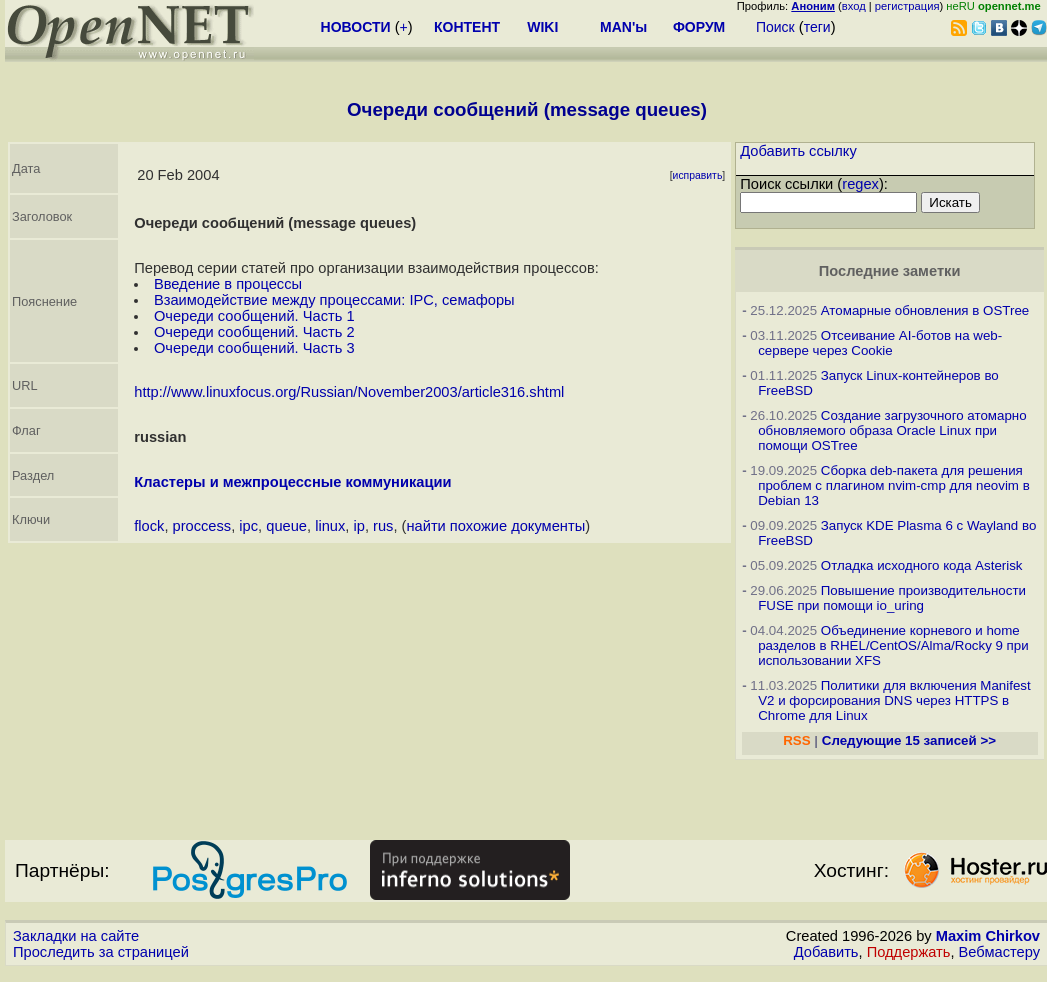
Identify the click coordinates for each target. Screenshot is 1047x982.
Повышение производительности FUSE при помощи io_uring (892, 598)
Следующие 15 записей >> (909, 740)
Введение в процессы (228, 284)
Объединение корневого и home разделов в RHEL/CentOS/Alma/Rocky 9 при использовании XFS (893, 645)
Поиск (775, 27)
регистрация (907, 6)
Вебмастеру (999, 952)
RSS (796, 740)
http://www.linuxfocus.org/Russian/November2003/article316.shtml (349, 392)
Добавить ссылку (798, 151)
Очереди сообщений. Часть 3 (254, 348)
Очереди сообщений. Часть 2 (254, 332)
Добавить (826, 952)
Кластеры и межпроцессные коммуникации (292, 482)
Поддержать (909, 952)
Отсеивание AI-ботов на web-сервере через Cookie (880, 343)
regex (860, 184)
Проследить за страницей (101, 952)
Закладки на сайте (76, 936)
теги (817, 27)
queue (286, 526)
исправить (698, 175)
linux (330, 526)
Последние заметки (890, 271)
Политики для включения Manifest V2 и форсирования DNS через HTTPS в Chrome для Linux (894, 700)
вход (854, 6)
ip (358, 526)
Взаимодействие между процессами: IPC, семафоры (334, 300)
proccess (202, 526)
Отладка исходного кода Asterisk (922, 565)
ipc (248, 526)
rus (383, 526)
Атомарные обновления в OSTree (925, 310)
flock (149, 526)
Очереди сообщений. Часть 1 (254, 316)
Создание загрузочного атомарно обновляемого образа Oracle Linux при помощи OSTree (892, 430)
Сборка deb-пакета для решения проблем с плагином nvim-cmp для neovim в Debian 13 (894, 485)
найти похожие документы (495, 526)
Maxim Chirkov (988, 936)
